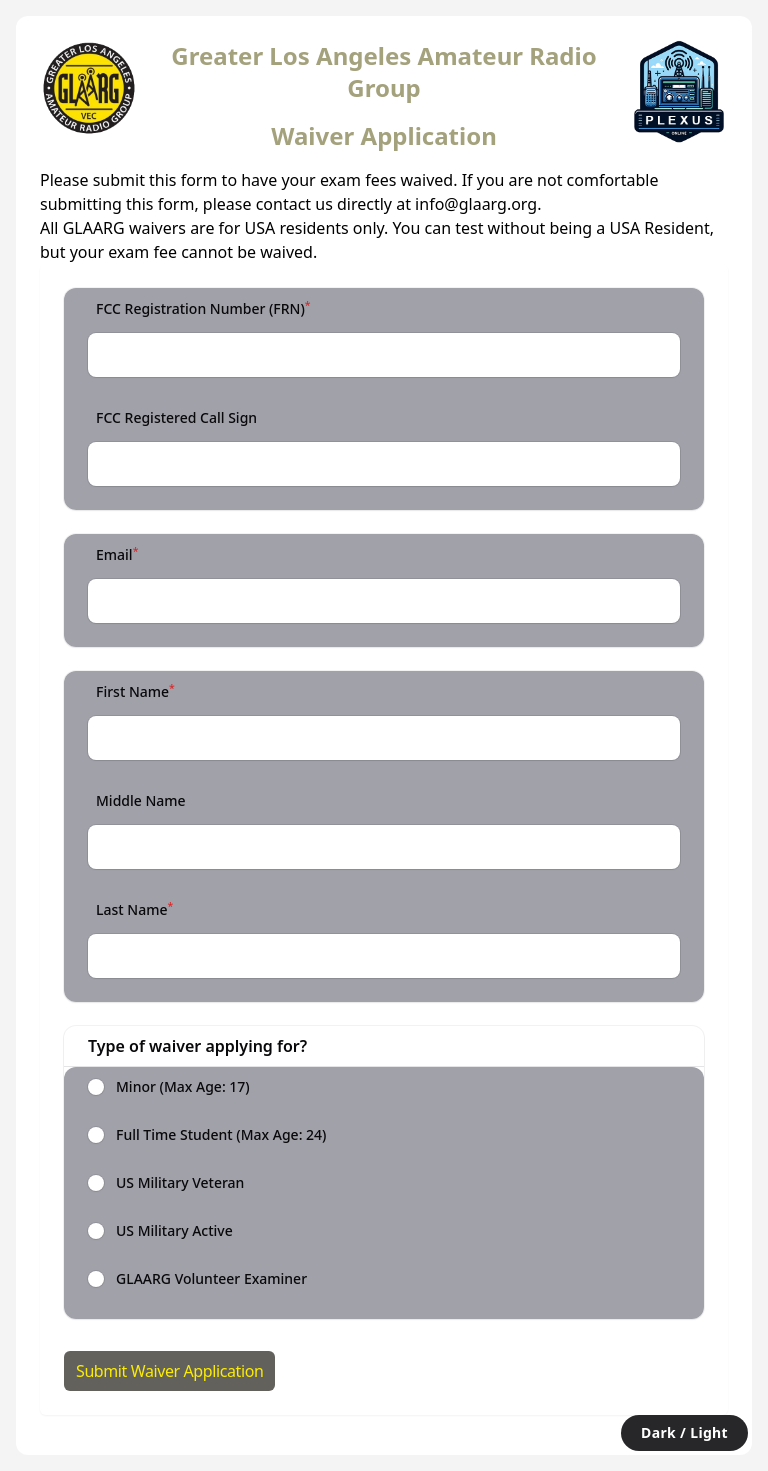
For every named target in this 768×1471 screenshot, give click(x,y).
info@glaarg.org (476, 204)
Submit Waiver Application (169, 1371)
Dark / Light (684, 1432)
